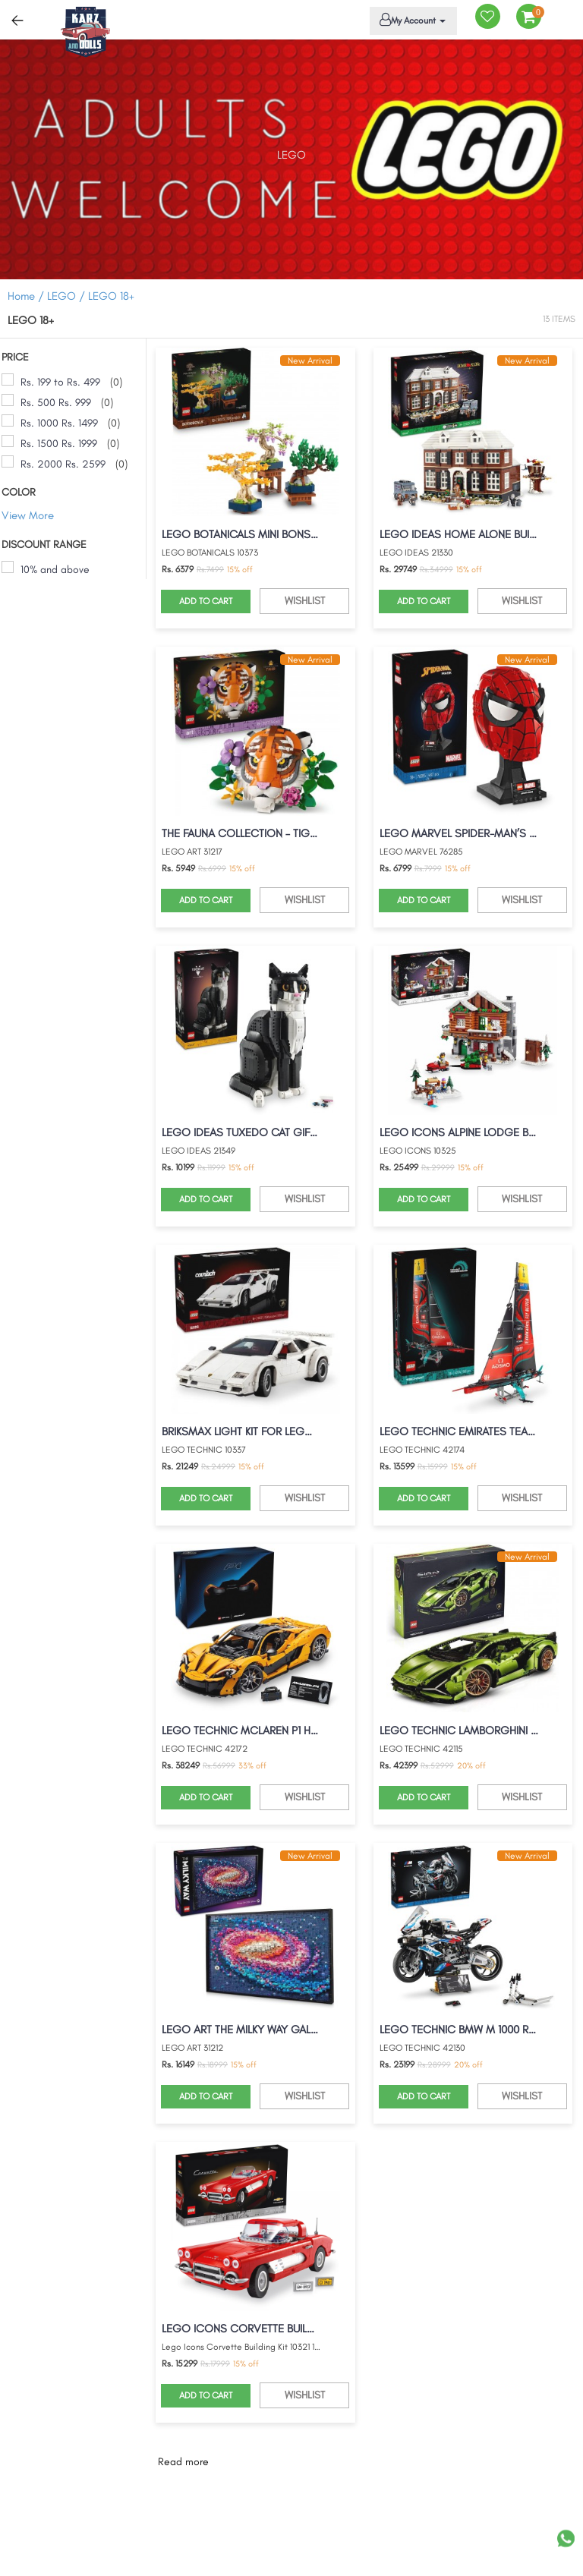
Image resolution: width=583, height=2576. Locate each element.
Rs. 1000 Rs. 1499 (59, 423)
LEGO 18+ (111, 296)
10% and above (55, 569)
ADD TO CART (205, 601)
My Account (411, 20)
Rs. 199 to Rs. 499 (60, 382)
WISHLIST (305, 600)
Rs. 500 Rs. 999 (55, 402)
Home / (26, 296)
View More (28, 515)
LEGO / (67, 296)
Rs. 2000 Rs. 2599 (63, 464)
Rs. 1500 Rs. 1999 (58, 443)
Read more (183, 2461)
